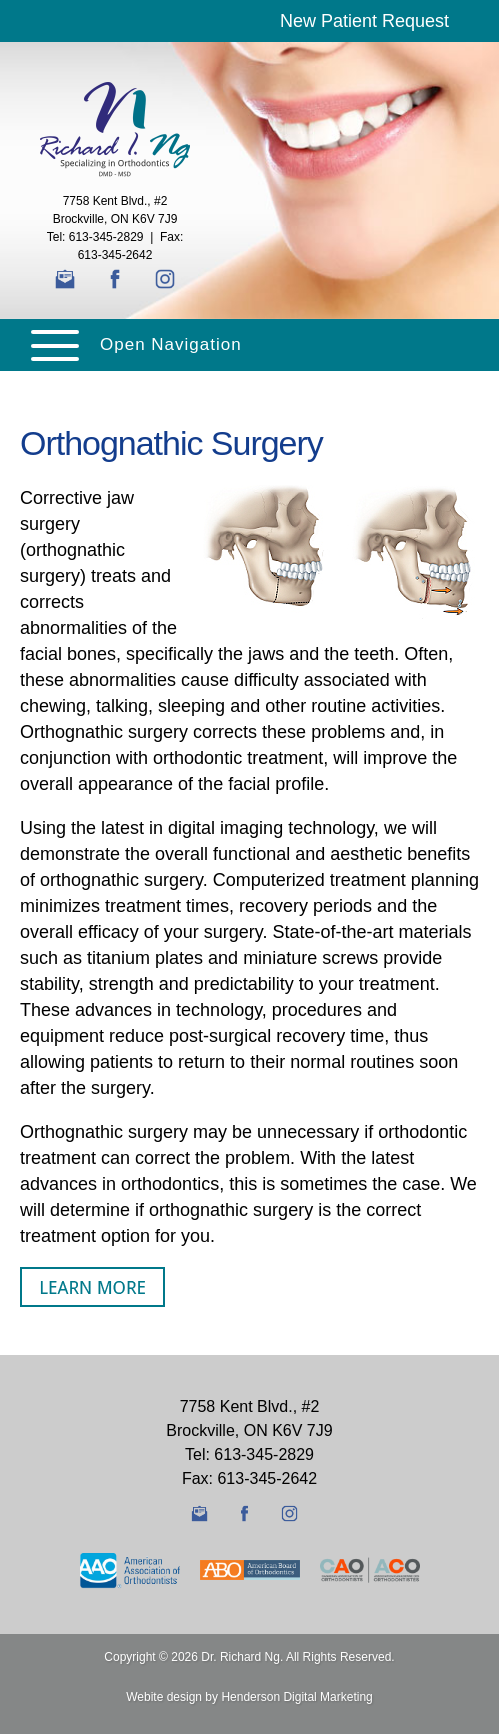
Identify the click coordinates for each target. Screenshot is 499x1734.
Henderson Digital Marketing (296, 1697)
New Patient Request (364, 21)
